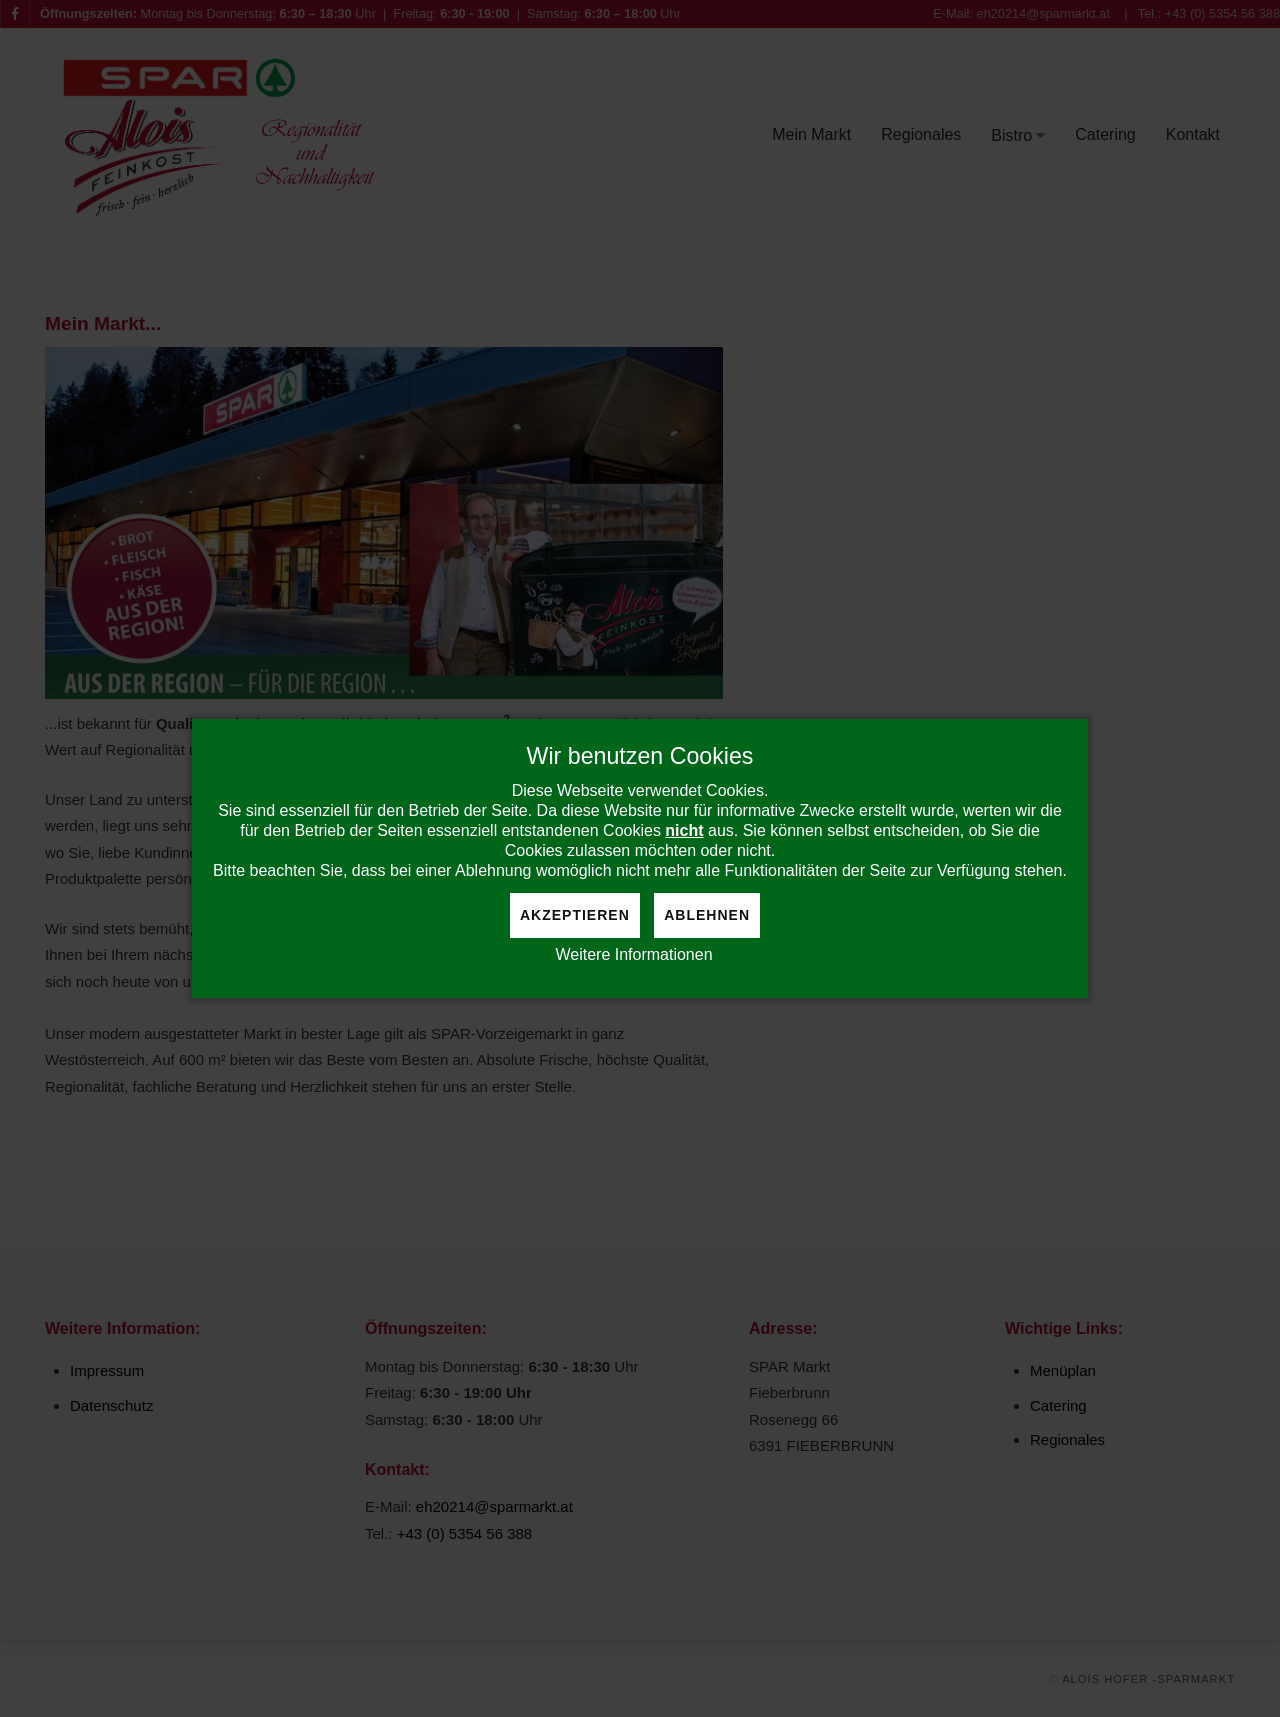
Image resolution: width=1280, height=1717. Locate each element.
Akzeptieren (575, 915)
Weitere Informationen (633, 954)
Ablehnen (707, 915)
